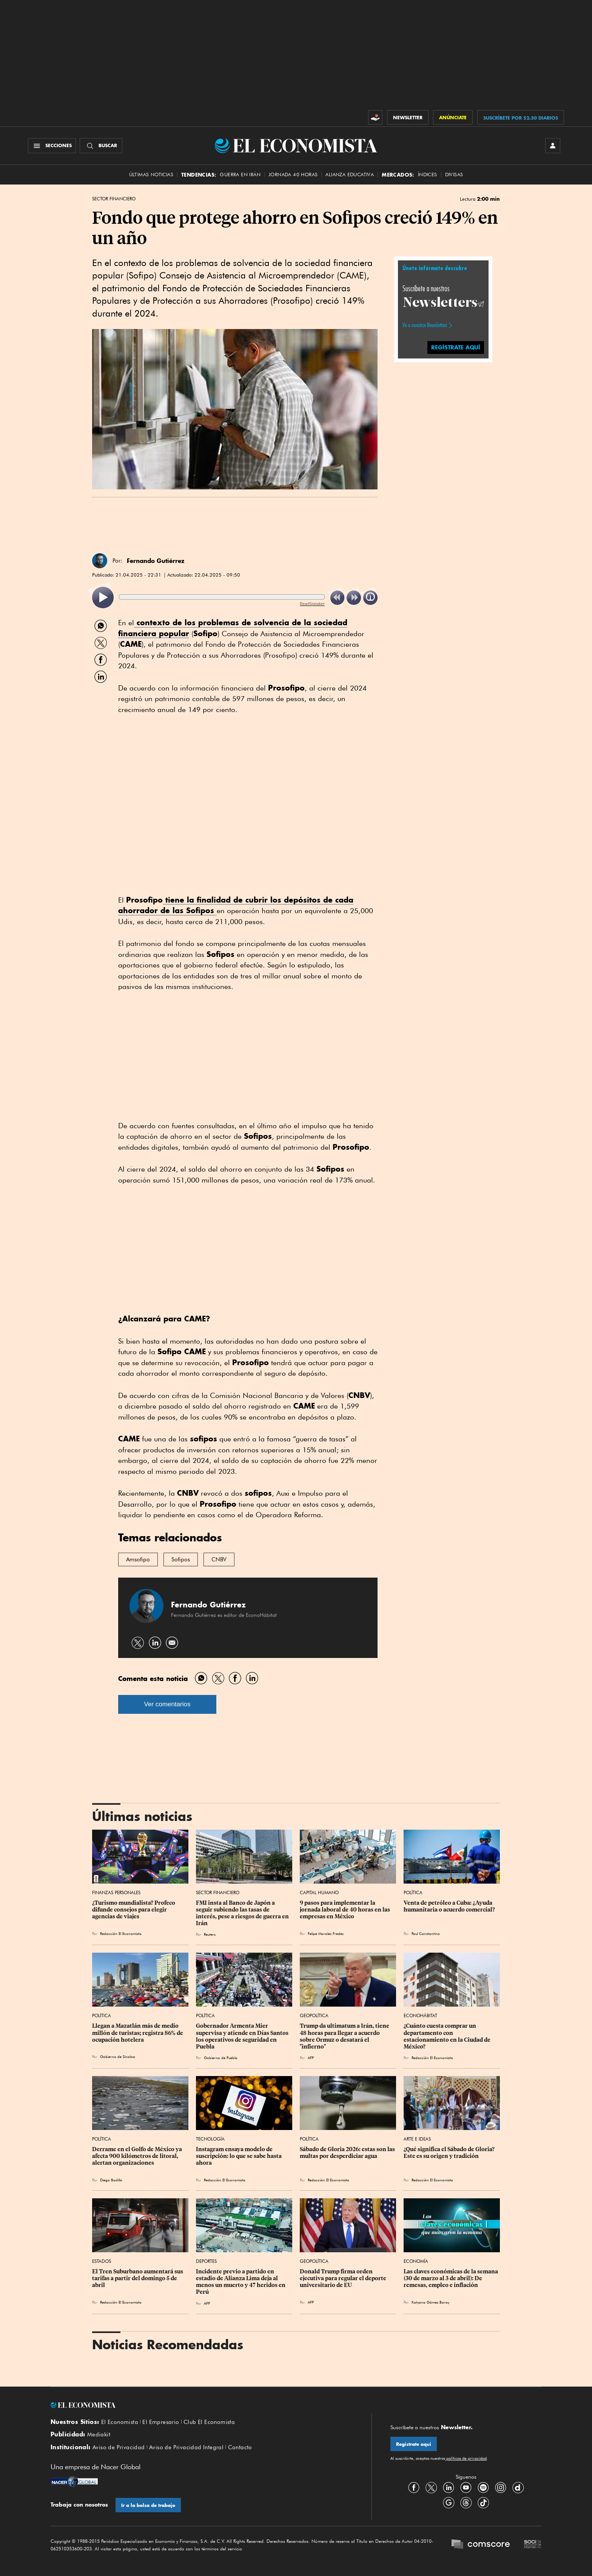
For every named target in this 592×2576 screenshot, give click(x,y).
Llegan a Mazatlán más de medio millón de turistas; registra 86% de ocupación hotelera (138, 2032)
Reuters (210, 1934)
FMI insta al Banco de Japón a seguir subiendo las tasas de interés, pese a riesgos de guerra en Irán (243, 1913)
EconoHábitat (420, 2015)
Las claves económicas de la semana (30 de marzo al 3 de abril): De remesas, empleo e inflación (451, 2278)
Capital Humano (319, 1892)
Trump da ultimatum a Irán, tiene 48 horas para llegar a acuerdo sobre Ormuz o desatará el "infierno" (345, 2036)
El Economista (119, 2422)
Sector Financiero (114, 199)
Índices (427, 174)
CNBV (219, 1559)
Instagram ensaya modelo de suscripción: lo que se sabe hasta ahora (239, 2156)
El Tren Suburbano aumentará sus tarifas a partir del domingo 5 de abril (138, 2278)
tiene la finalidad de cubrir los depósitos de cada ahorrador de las (235, 905)
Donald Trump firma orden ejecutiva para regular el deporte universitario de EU (343, 2278)
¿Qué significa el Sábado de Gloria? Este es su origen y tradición (450, 2152)
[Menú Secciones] (52, 145)
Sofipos (180, 1559)
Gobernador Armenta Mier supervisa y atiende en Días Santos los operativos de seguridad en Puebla (243, 2036)
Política (413, 1892)
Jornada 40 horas (293, 174)
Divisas (454, 174)
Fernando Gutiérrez (155, 560)
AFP (311, 2057)
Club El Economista (209, 2422)
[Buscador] (101, 145)
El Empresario (160, 2422)
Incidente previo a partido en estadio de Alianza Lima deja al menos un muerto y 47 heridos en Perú (241, 2281)
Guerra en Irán (240, 174)
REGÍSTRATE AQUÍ (455, 347)
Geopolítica (314, 2015)
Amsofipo (138, 1559)
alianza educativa (349, 174)
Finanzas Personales (116, 1892)
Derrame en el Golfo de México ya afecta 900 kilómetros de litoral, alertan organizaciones (137, 2156)
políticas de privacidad (466, 2458)
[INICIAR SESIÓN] (552, 145)
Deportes (206, 2261)
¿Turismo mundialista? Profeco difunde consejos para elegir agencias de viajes (134, 1909)
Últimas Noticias (151, 174)
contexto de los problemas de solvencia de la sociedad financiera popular (232, 628)
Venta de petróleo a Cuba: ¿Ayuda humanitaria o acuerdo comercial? (449, 1906)
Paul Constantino (426, 1933)
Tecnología (210, 2139)
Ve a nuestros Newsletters (424, 325)
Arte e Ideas (417, 2139)
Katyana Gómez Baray (430, 2302)
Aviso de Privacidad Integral (186, 2447)
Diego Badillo (111, 2180)
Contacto (240, 2447)
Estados (101, 2261)
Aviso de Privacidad (118, 2447)
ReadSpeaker (312, 603)
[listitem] (103, 597)
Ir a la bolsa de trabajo (148, 2505)
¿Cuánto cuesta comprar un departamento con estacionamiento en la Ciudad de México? (448, 2036)
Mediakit (98, 2434)
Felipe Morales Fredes (326, 1933)
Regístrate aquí (413, 2444)
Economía (416, 2261)
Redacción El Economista (121, 1933)
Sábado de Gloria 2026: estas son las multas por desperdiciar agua (348, 2152)
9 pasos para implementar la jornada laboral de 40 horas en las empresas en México (345, 1909)
